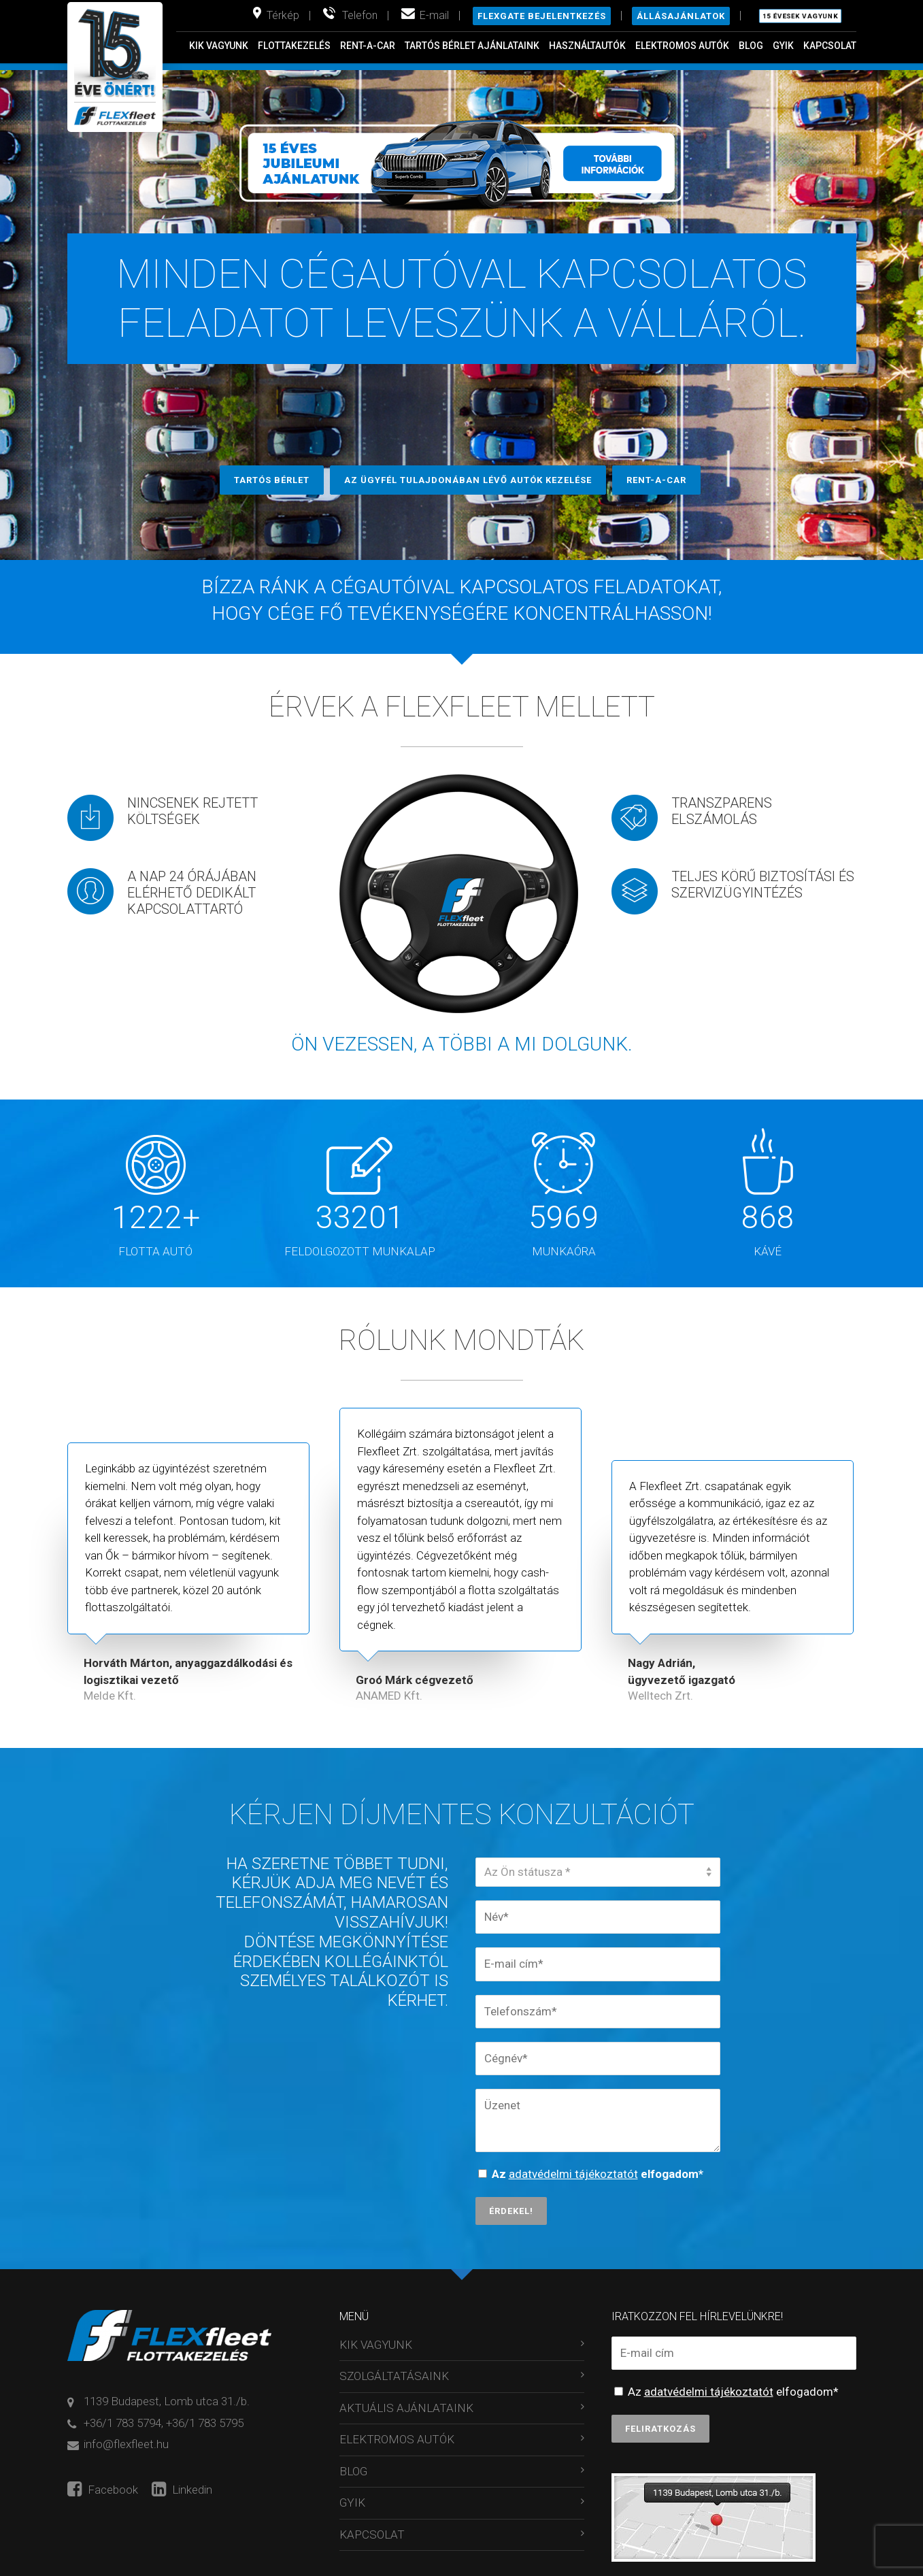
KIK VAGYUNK (218, 45)
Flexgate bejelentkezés (541, 16)
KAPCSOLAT (829, 45)
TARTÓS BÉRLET (271, 480)
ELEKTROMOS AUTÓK (682, 45)
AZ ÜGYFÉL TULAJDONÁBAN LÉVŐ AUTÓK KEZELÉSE (468, 480)
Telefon (359, 15)
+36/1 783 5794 (122, 2423)
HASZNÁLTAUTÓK (587, 45)
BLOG (751, 45)
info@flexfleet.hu (126, 2444)
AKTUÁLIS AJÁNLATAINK (406, 2408)
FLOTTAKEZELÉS (294, 45)
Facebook (102, 2489)
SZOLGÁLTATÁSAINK (394, 2376)
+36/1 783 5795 (205, 2423)
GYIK (783, 45)
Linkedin (182, 2489)
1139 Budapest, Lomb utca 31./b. (167, 2401)
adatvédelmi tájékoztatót (573, 2174)
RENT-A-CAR (367, 45)
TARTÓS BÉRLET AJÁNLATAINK (472, 45)
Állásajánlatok (681, 16)
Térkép (283, 15)
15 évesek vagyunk (800, 16)
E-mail (434, 15)
